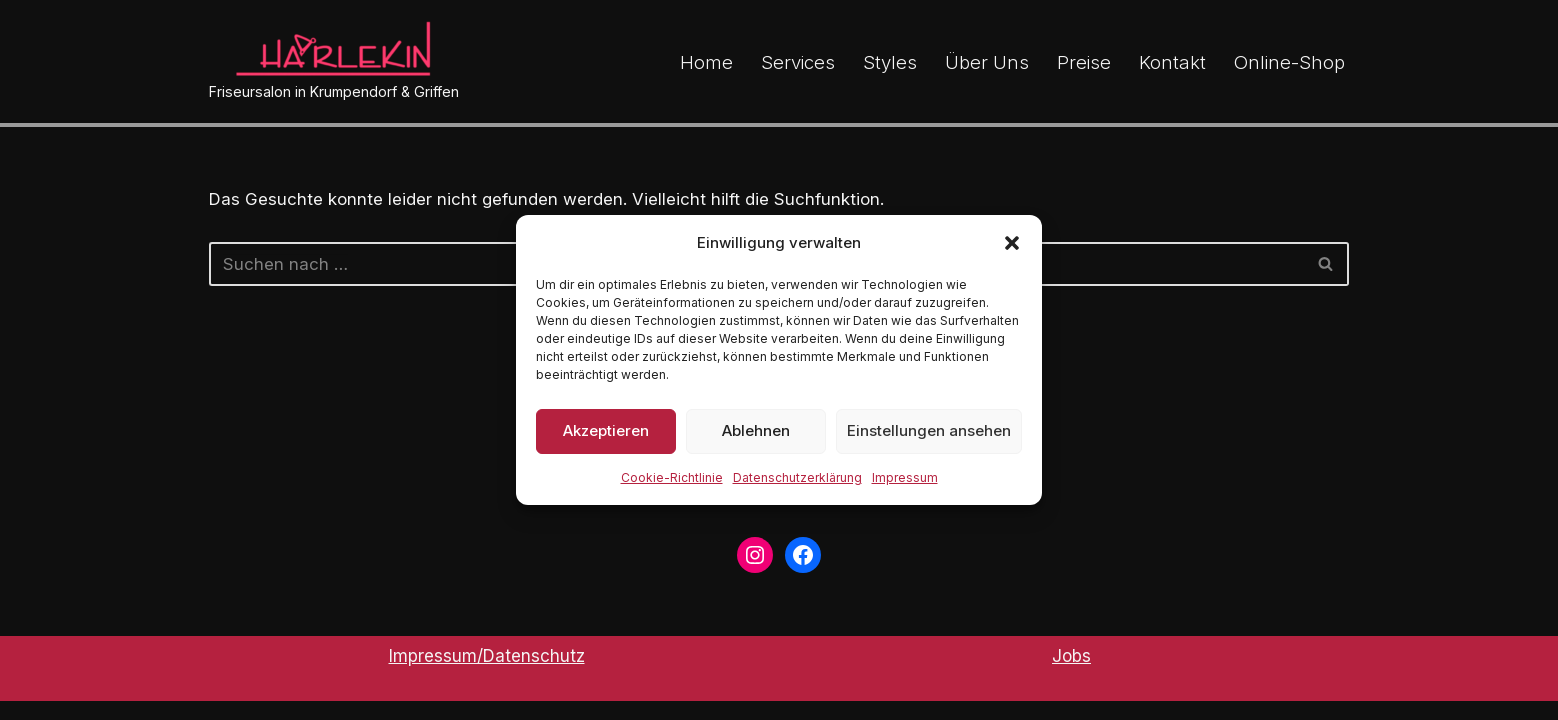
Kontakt (1172, 61)
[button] (1012, 243)
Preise (1084, 61)
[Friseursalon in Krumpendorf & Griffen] (334, 61)
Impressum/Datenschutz (487, 675)
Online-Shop (1289, 61)
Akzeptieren (606, 430)
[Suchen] (1326, 264)
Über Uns (987, 61)
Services (798, 61)
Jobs (1071, 675)
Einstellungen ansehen (929, 430)
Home (706, 61)
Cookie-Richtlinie (672, 477)
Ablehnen (756, 430)
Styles (890, 61)
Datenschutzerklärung (797, 477)
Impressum (905, 477)
